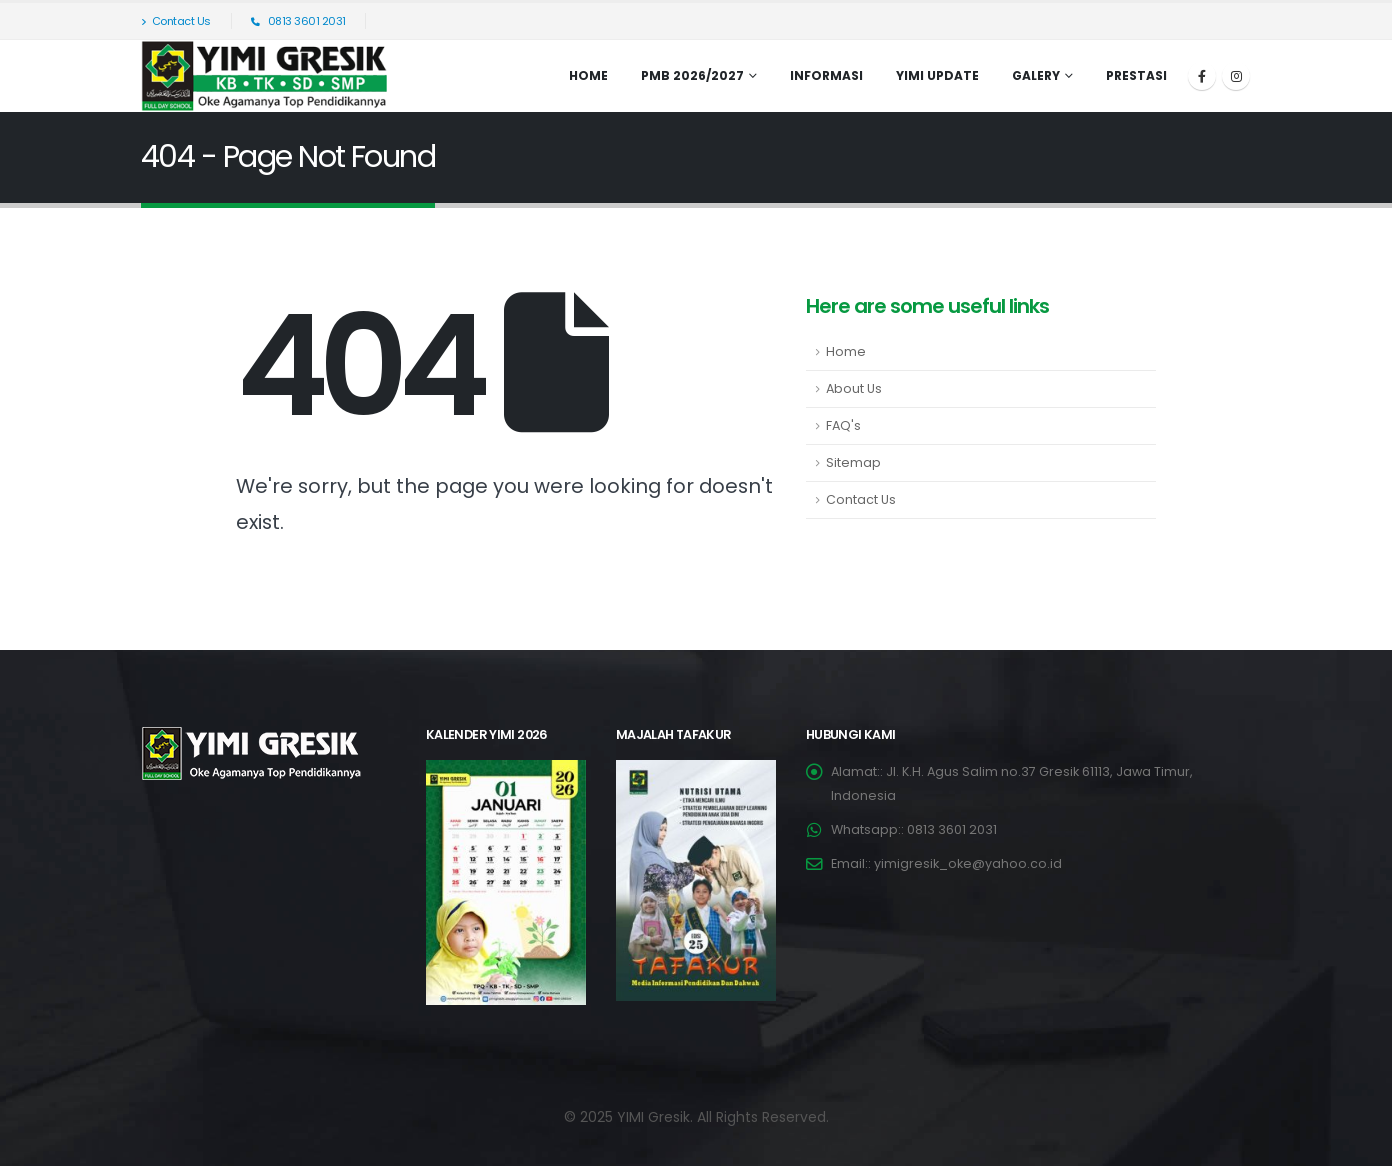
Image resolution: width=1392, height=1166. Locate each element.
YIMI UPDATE (937, 75)
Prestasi (1136, 75)
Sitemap (853, 462)
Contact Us (176, 21)
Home (588, 75)
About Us (854, 388)
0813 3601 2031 (298, 21)
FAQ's (843, 425)
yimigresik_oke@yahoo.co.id (968, 863)
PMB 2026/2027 (692, 75)
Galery (1036, 75)
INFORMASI (826, 75)
